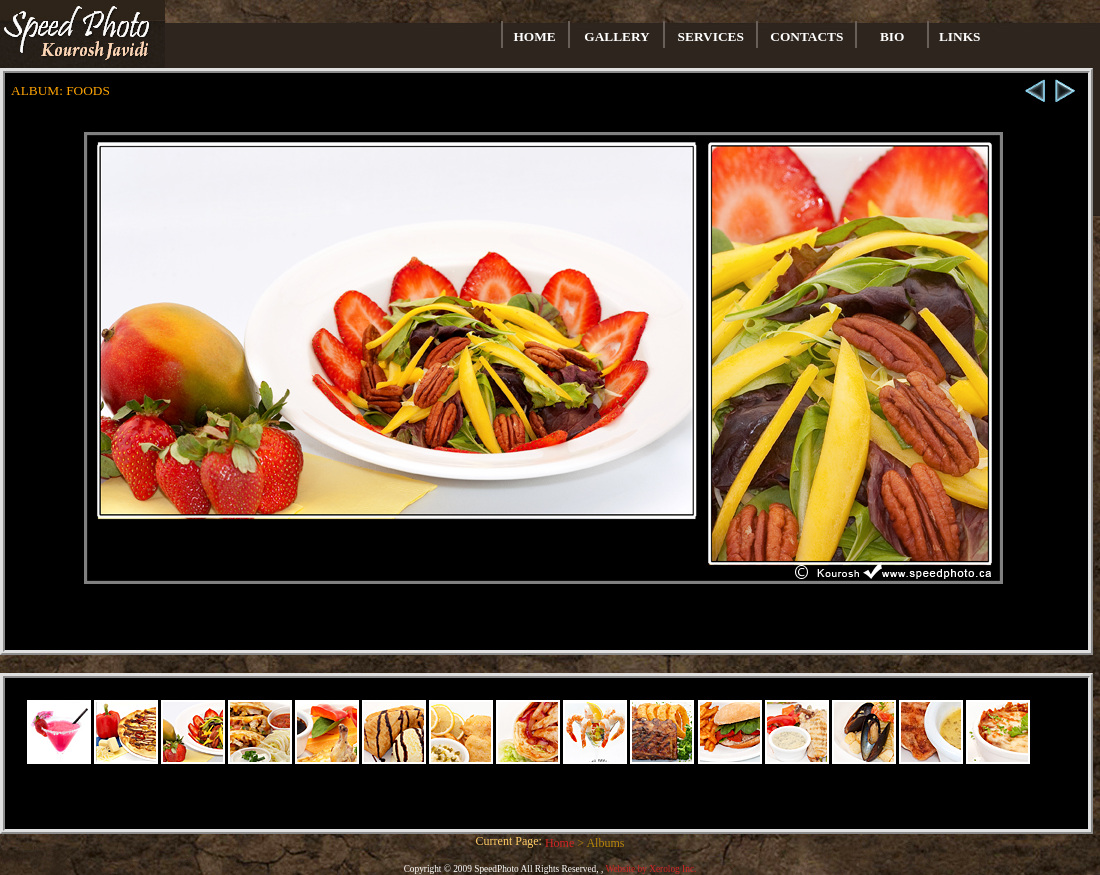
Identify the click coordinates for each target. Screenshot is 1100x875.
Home (561, 843)
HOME (535, 36)
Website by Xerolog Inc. (650, 869)
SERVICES (711, 36)
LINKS (959, 36)
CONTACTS (806, 36)
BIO (892, 36)
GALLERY (616, 36)
